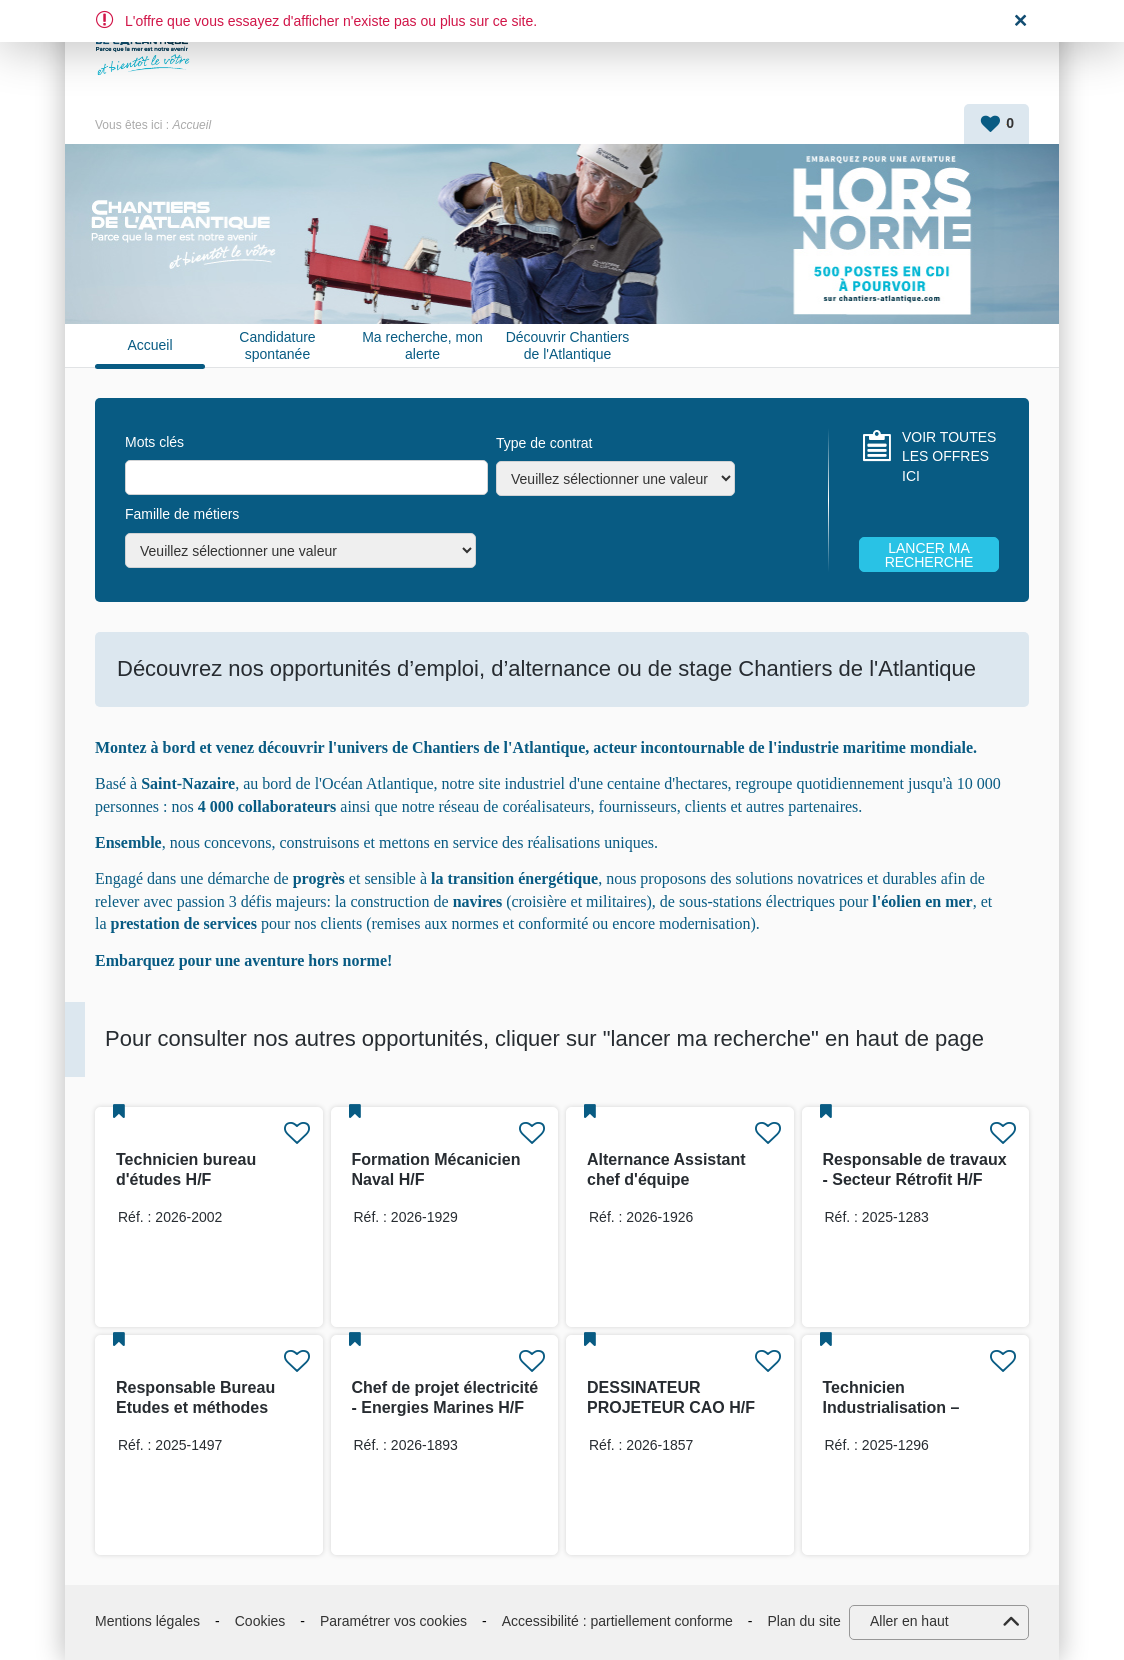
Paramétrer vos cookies (393, 1621)
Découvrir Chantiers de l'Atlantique (568, 345)
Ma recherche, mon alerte (422, 345)
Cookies (260, 1621)
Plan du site (804, 1621)
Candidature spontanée (277, 345)
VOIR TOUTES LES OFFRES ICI (949, 456)
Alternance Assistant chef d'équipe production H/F (666, 1179)
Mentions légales (147, 1621)
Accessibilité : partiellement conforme (617, 1621)
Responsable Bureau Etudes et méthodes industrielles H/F (195, 1407)
